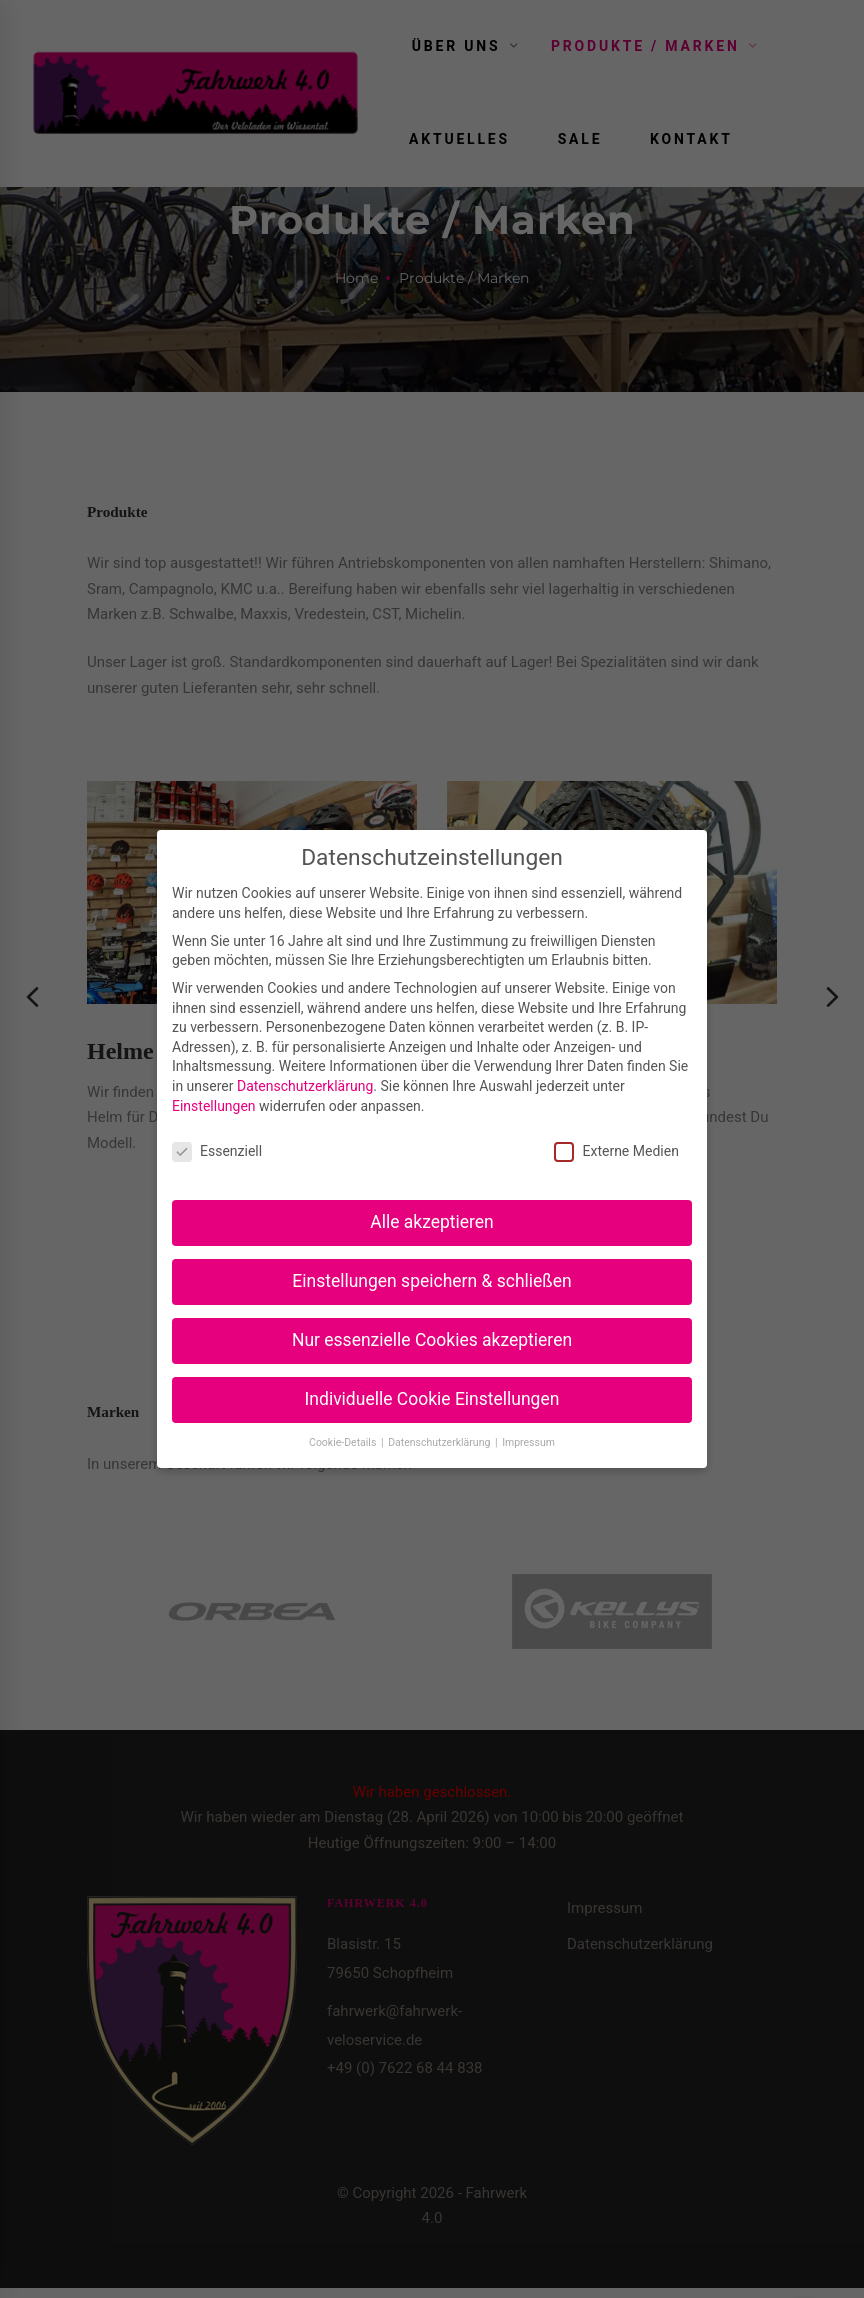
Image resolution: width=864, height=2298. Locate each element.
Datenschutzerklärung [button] (440, 1442)
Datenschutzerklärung (305, 1086)
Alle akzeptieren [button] (432, 1222)
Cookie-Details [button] (344, 1442)
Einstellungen (214, 1106)
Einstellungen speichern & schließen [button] (431, 1281)
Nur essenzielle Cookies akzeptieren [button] (432, 1340)
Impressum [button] (528, 1442)
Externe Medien (616, 1151)
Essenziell (217, 1151)
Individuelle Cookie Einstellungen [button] (432, 1399)
